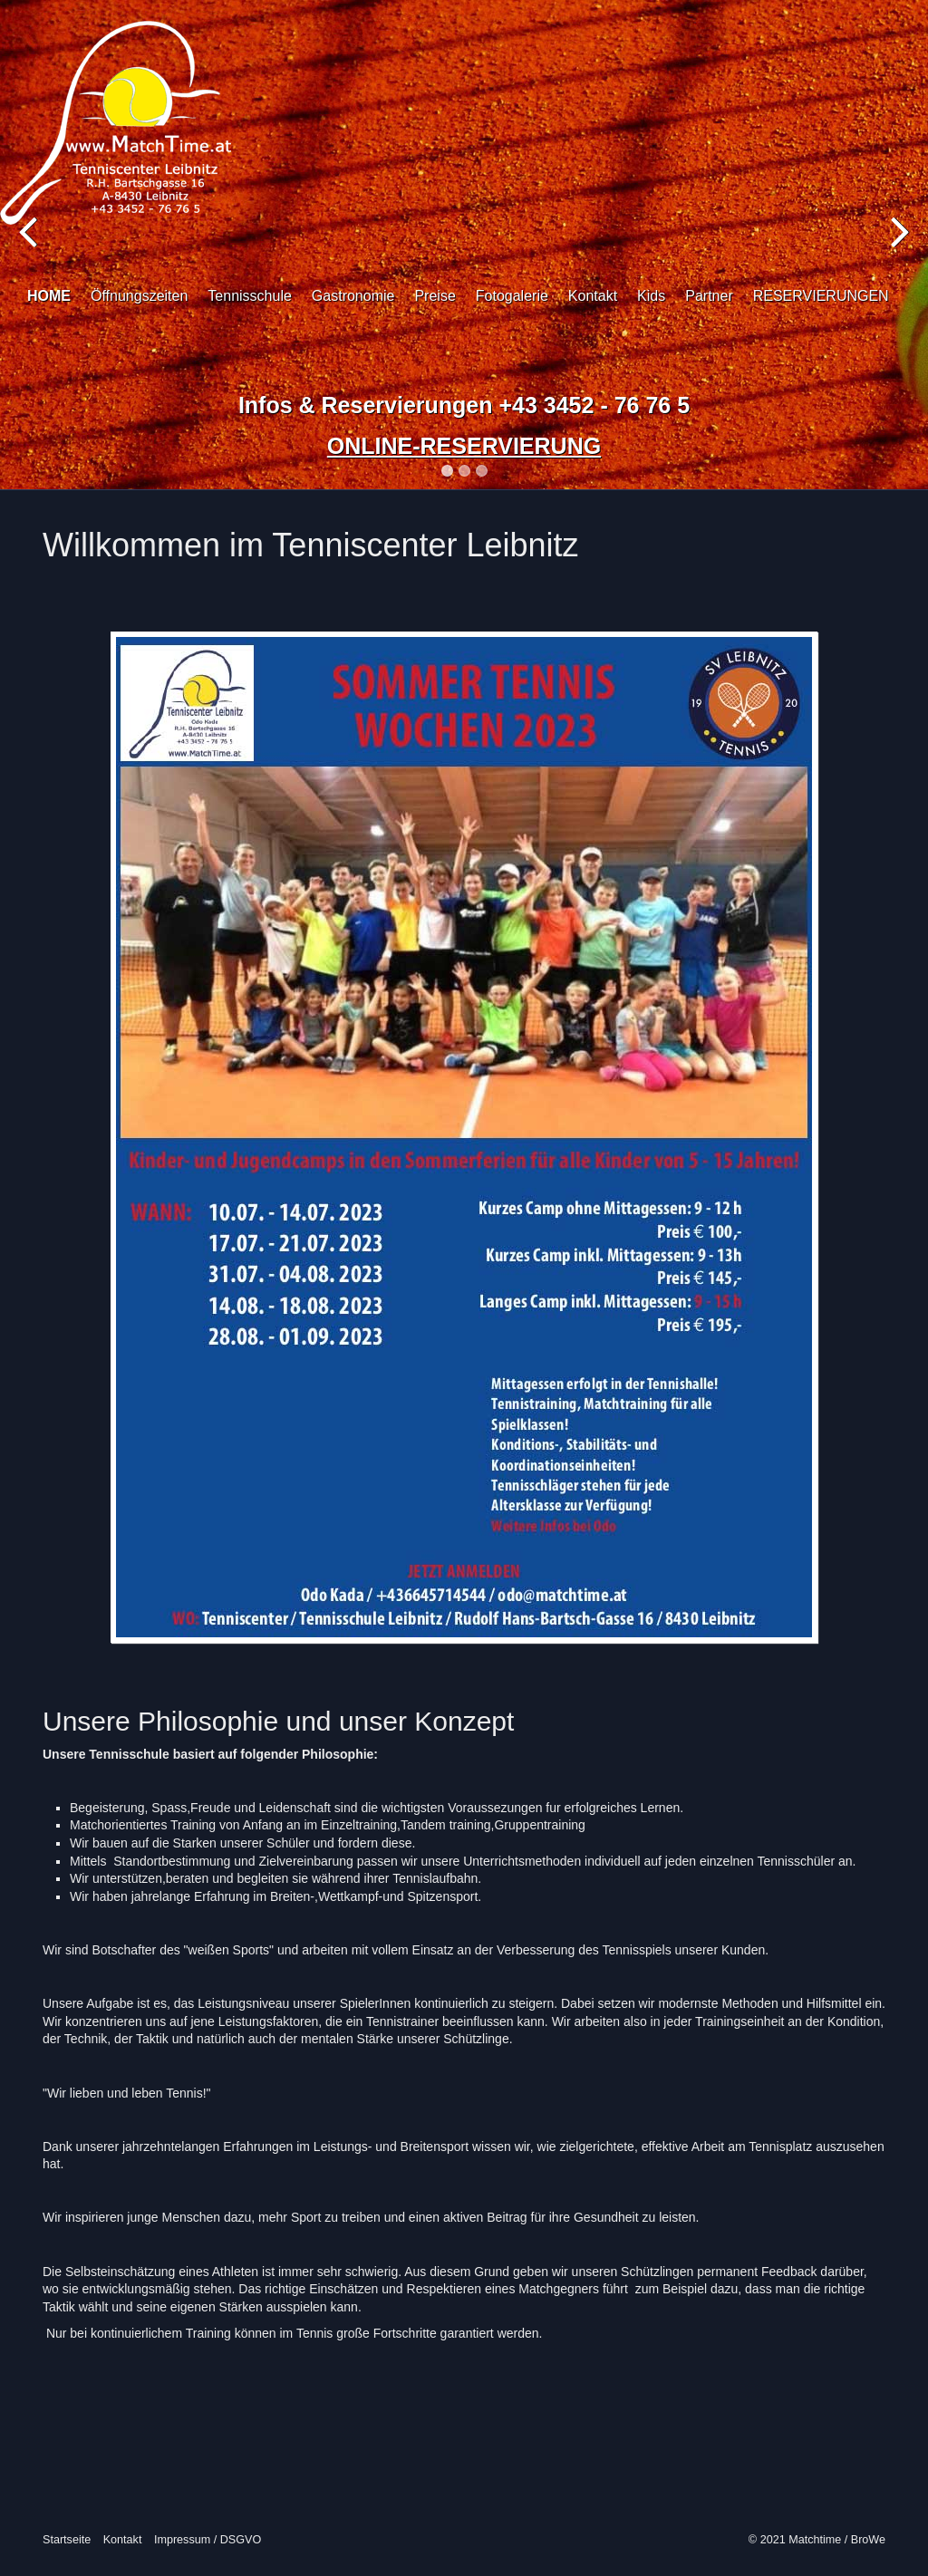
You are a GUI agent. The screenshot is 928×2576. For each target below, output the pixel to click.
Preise (434, 296)
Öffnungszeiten (139, 296)
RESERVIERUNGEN (821, 296)
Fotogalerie (512, 296)
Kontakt (592, 296)
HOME (49, 296)
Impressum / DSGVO (207, 2539)
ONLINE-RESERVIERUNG (464, 445)
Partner (708, 296)
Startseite (67, 2539)
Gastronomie (353, 296)
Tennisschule (250, 296)
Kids (651, 296)
